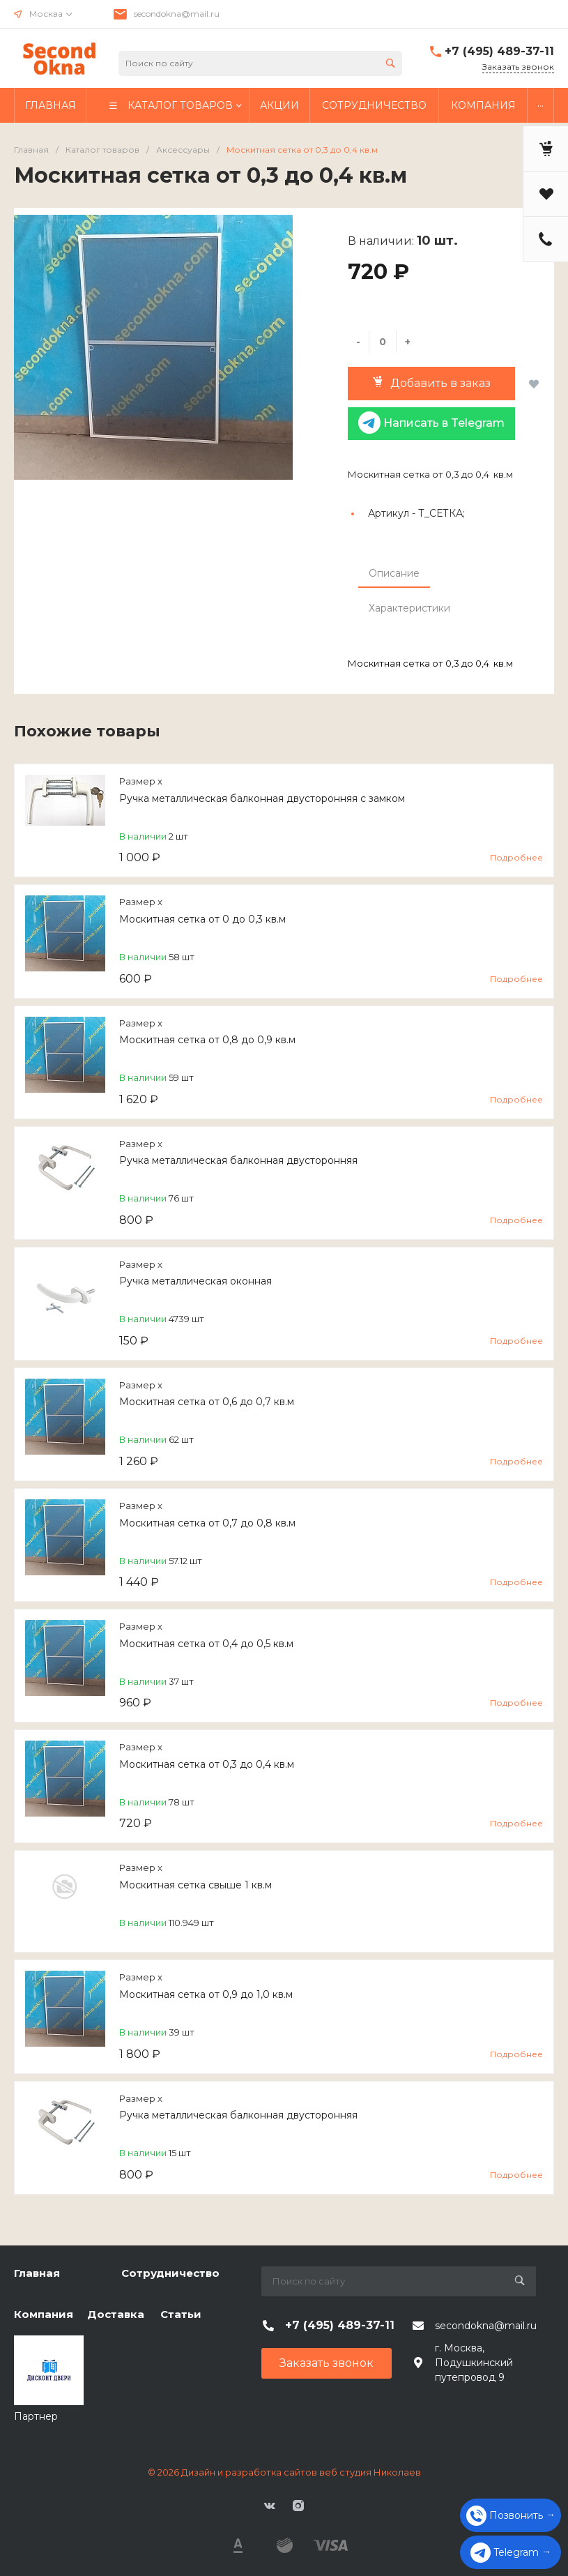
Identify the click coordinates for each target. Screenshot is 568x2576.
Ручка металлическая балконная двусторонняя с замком (262, 798)
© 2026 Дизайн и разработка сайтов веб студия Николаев (284, 2472)
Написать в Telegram (431, 423)
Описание (394, 573)
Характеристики (409, 608)
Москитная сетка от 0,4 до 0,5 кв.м (206, 1643)
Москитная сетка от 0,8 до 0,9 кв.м (207, 1039)
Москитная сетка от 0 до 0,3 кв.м (202, 919)
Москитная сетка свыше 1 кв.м (195, 1885)
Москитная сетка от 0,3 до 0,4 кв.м (206, 1764)
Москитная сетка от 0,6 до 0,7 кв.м (206, 1401)
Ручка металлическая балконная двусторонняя (238, 1160)
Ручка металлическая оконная (195, 1281)
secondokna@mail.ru (177, 13)
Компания (43, 2314)
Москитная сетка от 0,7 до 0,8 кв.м (207, 1523)
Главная (37, 2273)
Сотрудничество (170, 2273)
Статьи (180, 2314)
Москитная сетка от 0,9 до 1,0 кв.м (206, 1994)
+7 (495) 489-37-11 (499, 51)
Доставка (115, 2314)
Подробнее (516, 857)
